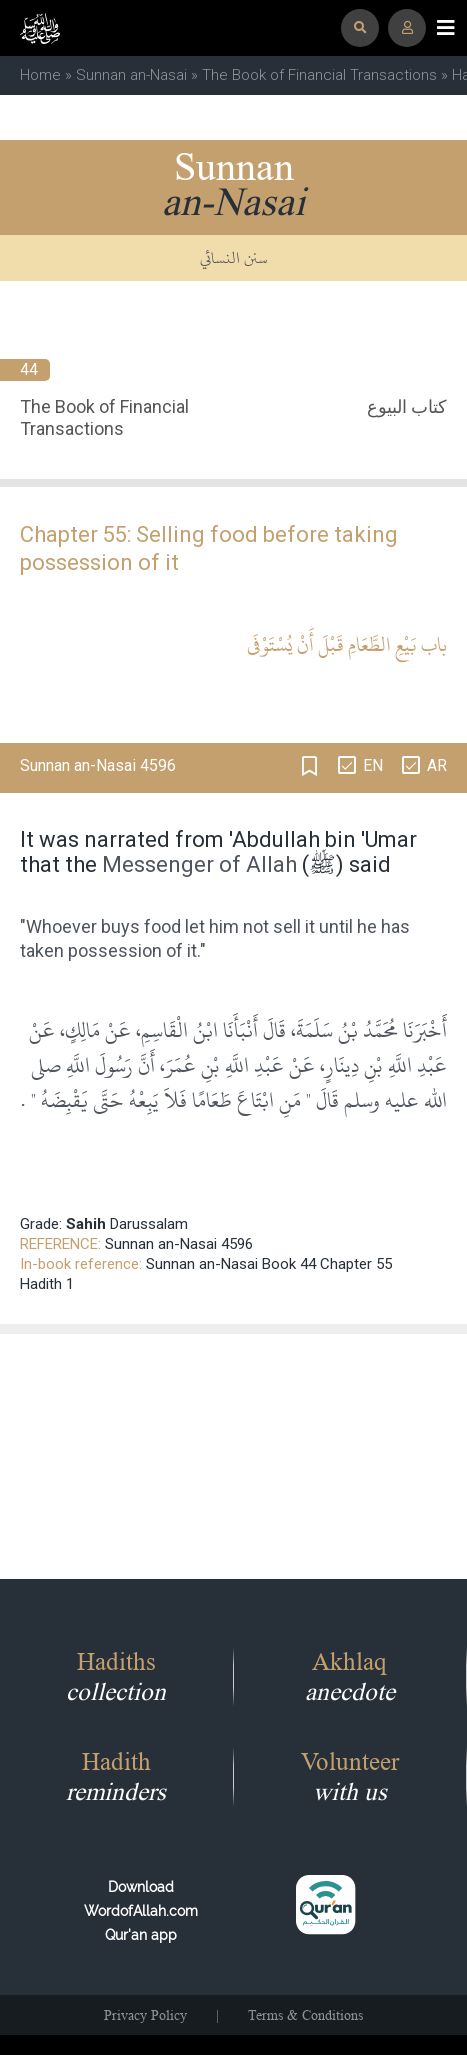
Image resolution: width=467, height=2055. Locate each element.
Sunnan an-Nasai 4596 (179, 1244)
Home (40, 75)
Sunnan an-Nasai (131, 75)
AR (437, 765)
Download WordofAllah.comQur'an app (141, 1911)
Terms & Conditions (305, 2015)
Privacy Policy (145, 2015)
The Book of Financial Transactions (319, 75)
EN (373, 765)
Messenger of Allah (199, 864)
